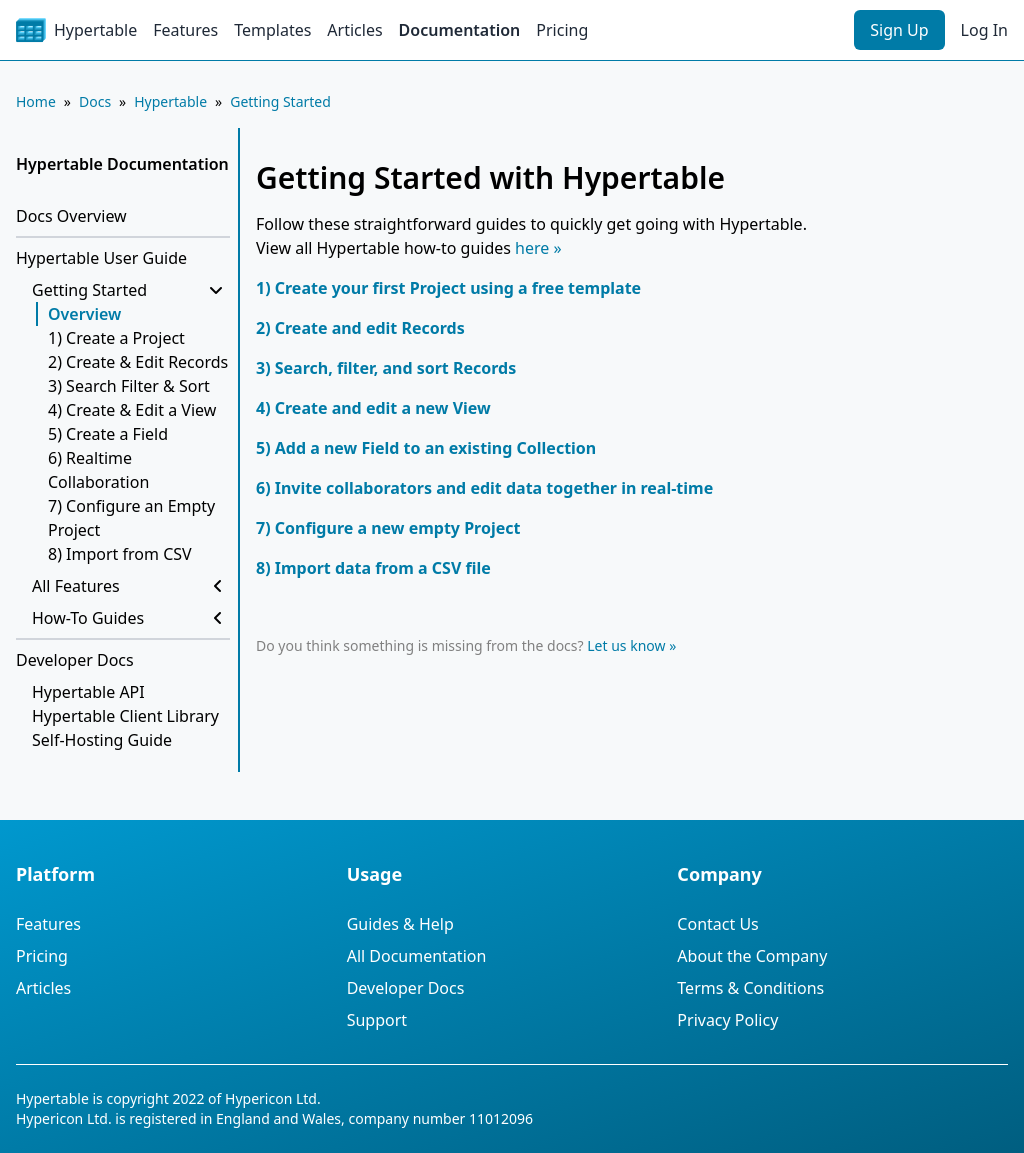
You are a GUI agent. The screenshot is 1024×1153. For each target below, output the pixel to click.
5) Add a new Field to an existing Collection (426, 448)
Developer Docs (75, 660)
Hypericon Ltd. (273, 1098)
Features (185, 30)
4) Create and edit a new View (373, 408)
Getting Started (280, 101)
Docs (95, 101)
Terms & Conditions (750, 988)
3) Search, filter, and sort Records (386, 368)
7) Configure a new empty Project (388, 528)
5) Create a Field (108, 434)
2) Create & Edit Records (138, 362)
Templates (272, 30)
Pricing (562, 30)
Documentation (460, 30)
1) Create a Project (116, 338)
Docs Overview (71, 216)
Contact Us (717, 924)
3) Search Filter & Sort (129, 386)
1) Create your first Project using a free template (448, 288)
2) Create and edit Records (360, 328)
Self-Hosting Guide (102, 740)
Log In (984, 30)
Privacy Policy (727, 1020)
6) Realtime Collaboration (98, 470)
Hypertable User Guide (101, 258)
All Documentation (417, 956)
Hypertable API (88, 692)
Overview (84, 314)
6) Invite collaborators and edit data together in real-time (484, 488)
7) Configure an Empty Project (131, 518)
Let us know (626, 645)
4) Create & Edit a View (132, 410)
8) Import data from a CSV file (373, 568)
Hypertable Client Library (125, 716)
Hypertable (170, 101)
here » (538, 248)
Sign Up (899, 30)
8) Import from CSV (120, 554)
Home (36, 101)
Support (377, 1020)
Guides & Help (400, 924)
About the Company (752, 956)
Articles (354, 30)
